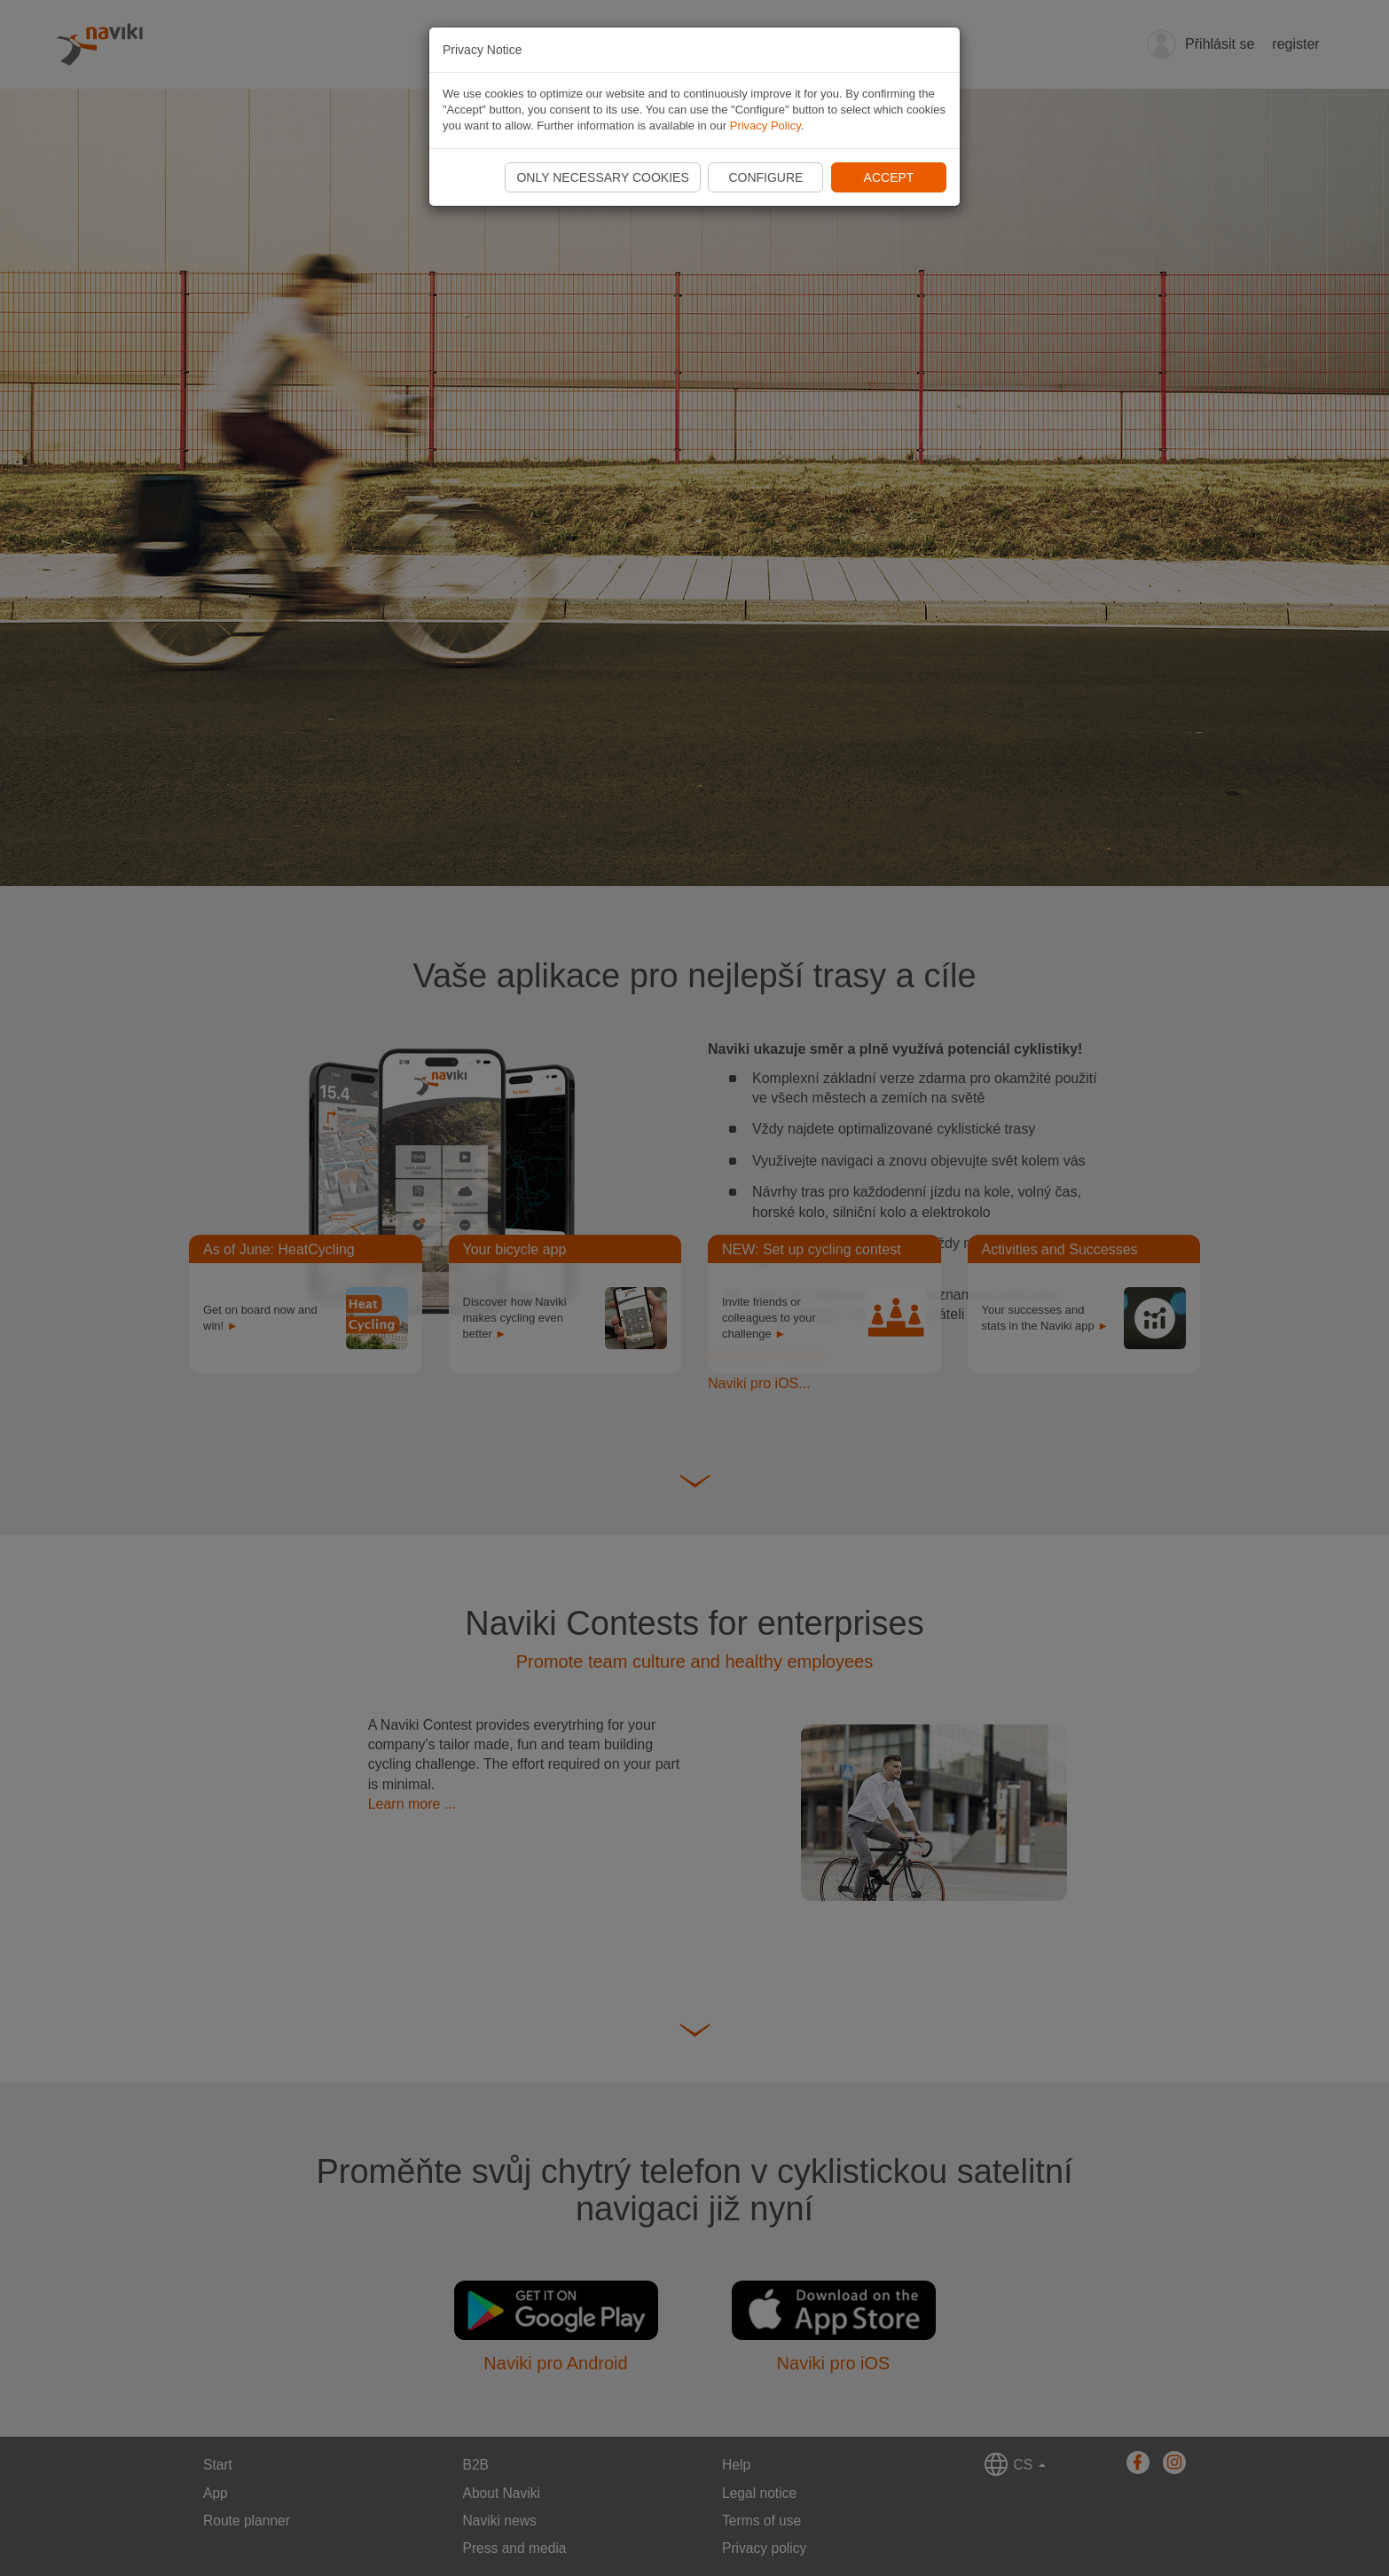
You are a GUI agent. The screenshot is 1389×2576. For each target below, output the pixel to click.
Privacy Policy (765, 125)
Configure (765, 177)
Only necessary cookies (602, 177)
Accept (889, 177)
